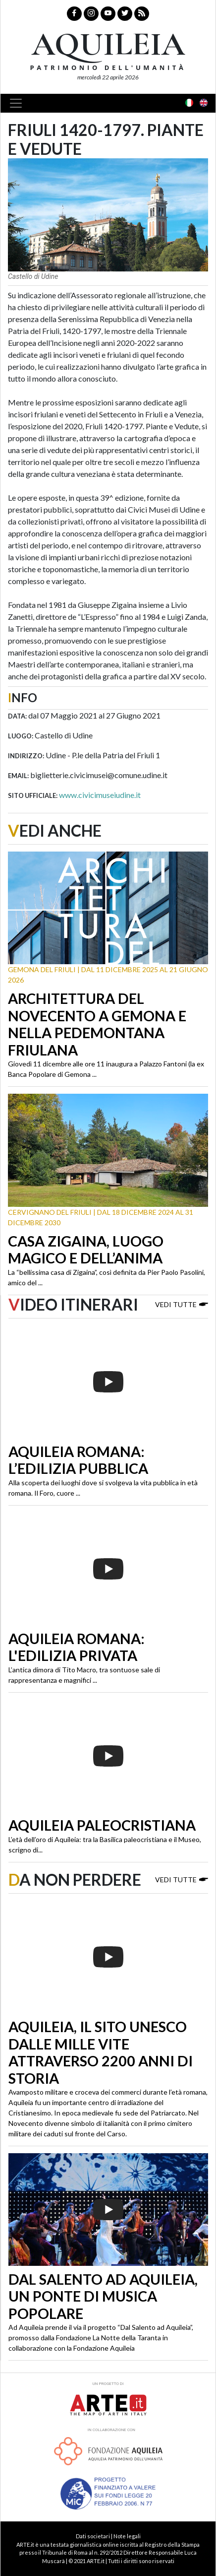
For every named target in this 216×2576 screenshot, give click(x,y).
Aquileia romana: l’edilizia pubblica (78, 1460)
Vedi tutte (181, 1304)
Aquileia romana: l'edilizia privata (76, 1647)
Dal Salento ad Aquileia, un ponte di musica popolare (103, 2296)
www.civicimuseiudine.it (100, 794)
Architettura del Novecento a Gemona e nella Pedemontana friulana (97, 1024)
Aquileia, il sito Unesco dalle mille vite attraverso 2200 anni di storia (100, 2052)
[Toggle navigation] (18, 103)
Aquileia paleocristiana (102, 1825)
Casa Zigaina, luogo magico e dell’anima (85, 1250)
